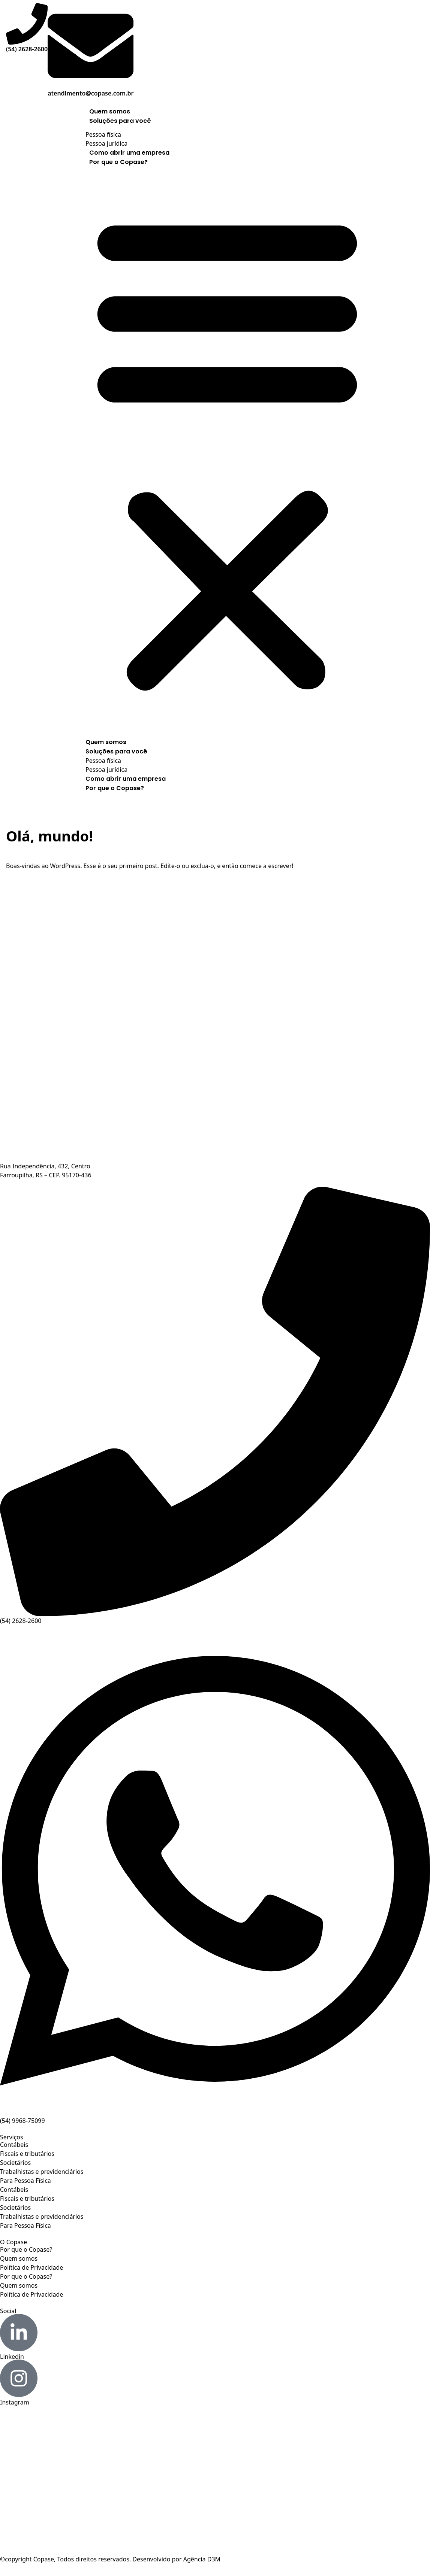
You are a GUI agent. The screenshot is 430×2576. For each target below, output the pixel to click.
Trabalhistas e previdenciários (41, 2171)
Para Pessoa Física (25, 2180)
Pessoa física (103, 134)
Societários (15, 2162)
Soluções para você (120, 120)
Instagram (14, 2402)
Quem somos (109, 111)
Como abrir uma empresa (129, 152)
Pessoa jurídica (106, 143)
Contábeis (14, 2144)
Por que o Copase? (118, 162)
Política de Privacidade (31, 2267)
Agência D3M (201, 2559)
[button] (227, 450)
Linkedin (12, 2356)
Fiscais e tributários (27, 2153)
